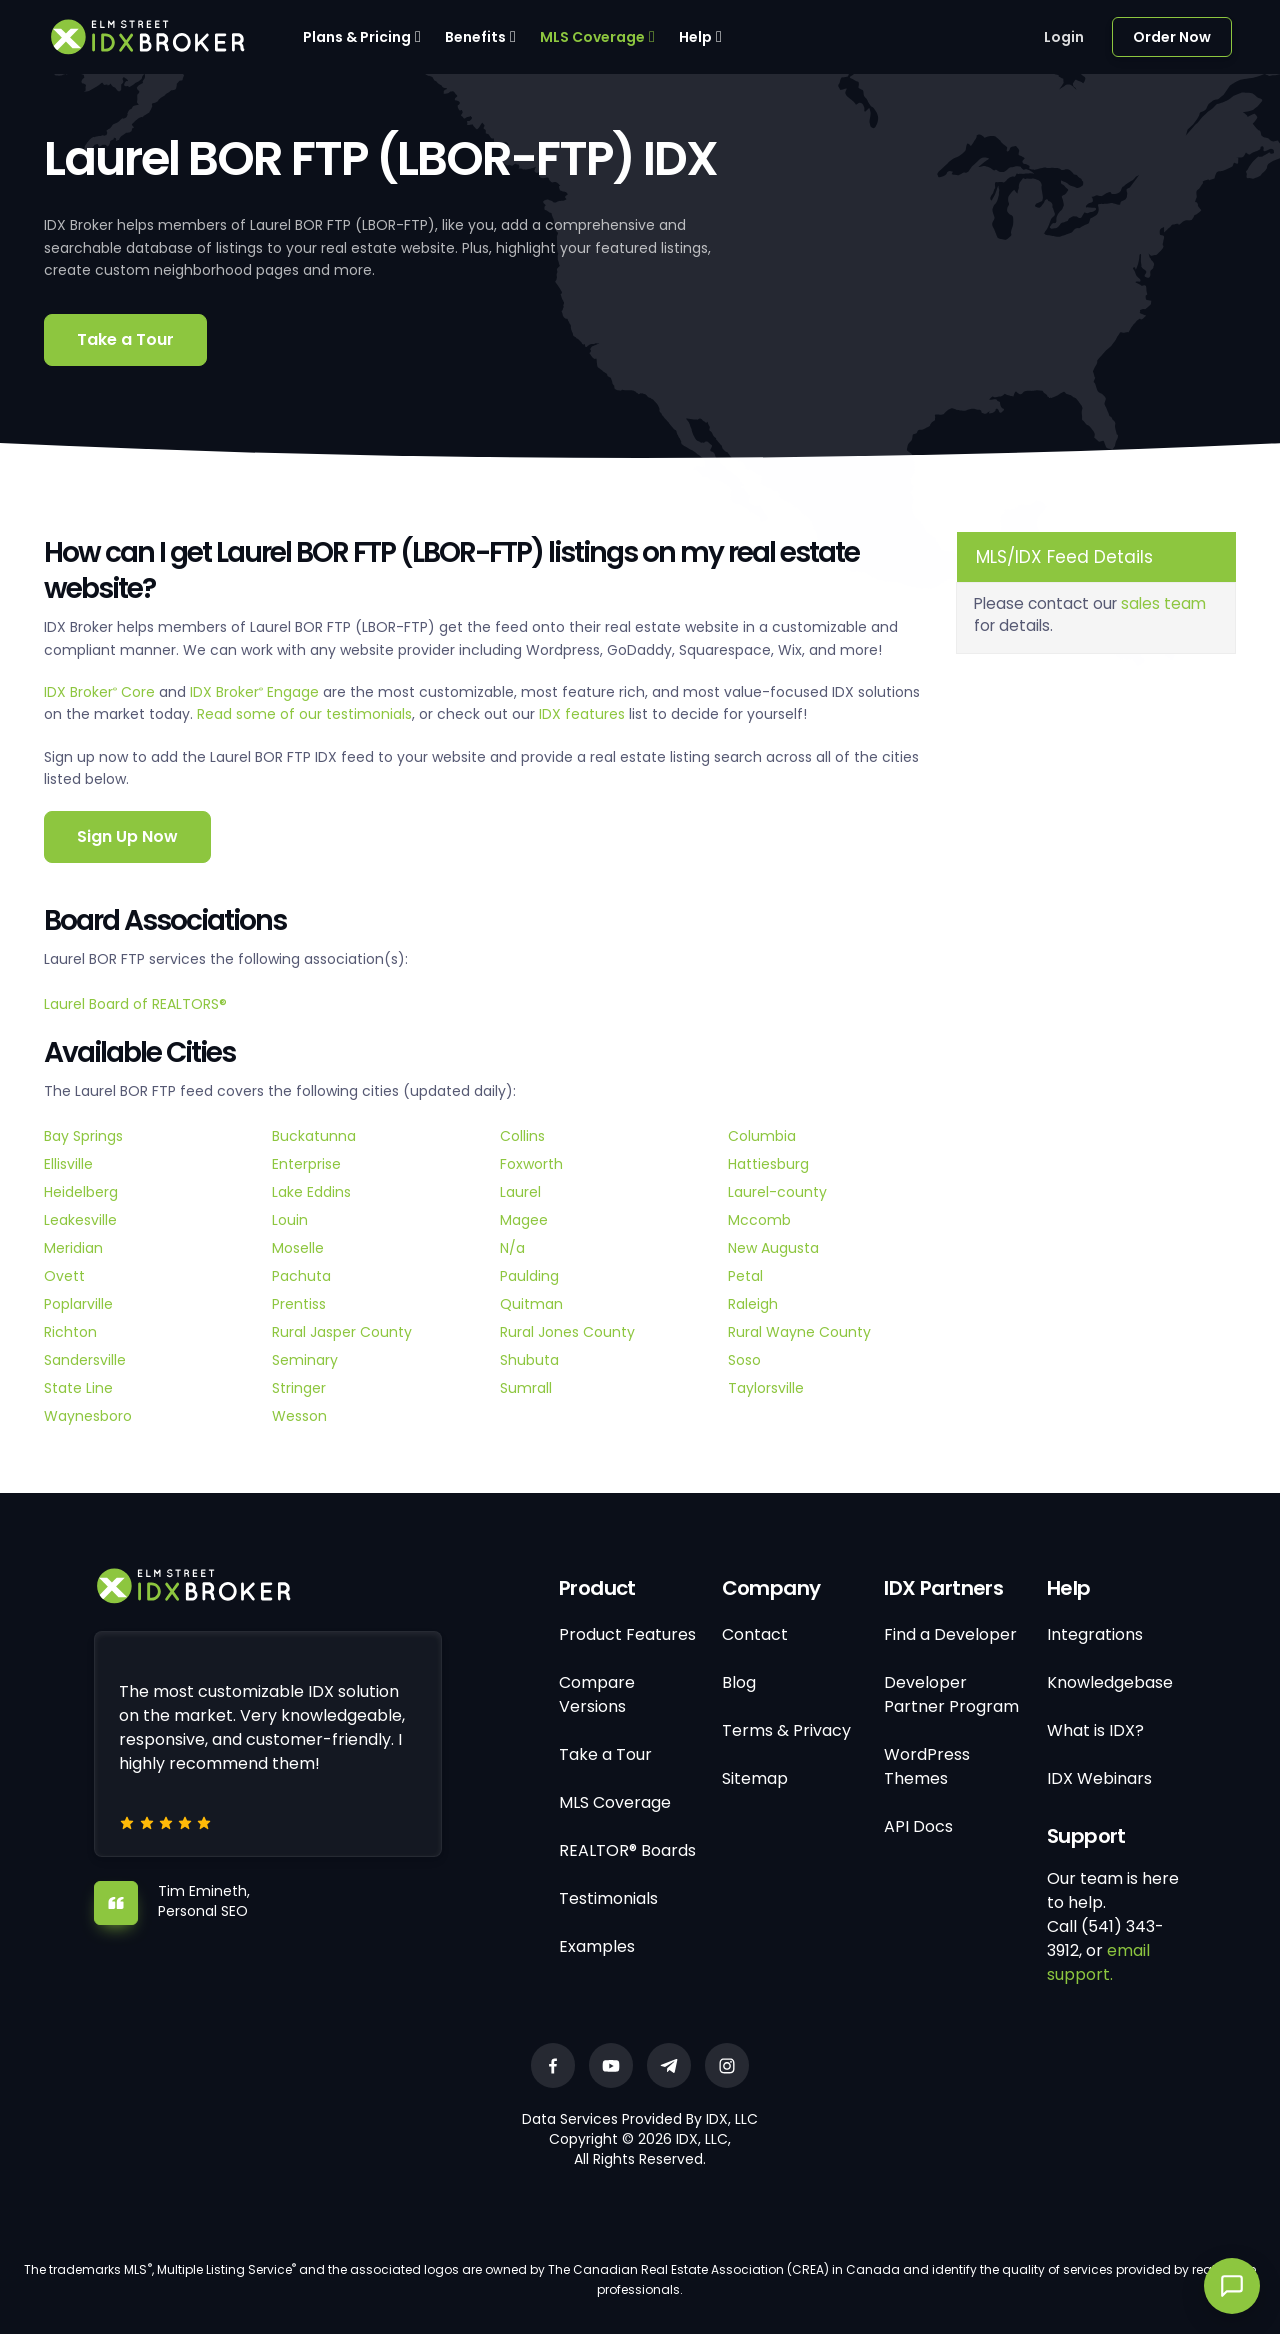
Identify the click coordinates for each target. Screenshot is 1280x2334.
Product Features (627, 1634)
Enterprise (306, 1164)
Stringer (299, 1388)
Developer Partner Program (951, 1694)
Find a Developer (950, 1634)
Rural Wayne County (799, 1332)
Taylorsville (766, 1388)
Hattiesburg (768, 1164)
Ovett (64, 1276)
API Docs (918, 1826)
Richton (70, 1332)
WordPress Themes (927, 1766)
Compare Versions (597, 1694)
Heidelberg (81, 1192)
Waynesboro (88, 1416)
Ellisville (68, 1164)
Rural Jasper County (342, 1332)
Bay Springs (83, 1136)
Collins (522, 1136)
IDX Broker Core (101, 692)
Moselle (298, 1248)
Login (1064, 37)
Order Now (1172, 37)
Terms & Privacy (786, 1730)
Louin (290, 1220)
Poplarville (78, 1304)
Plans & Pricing (357, 37)
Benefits (475, 37)
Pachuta (301, 1276)
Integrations (1095, 1634)
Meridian (73, 1248)
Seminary (305, 1360)
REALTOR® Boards (627, 1850)
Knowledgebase (1110, 1682)
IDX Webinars (1099, 1778)
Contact (755, 1634)
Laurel (520, 1192)
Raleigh (753, 1304)
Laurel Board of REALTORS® (135, 1004)
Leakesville (80, 1220)
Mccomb (759, 1220)
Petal (745, 1276)
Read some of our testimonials (304, 714)
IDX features (582, 714)
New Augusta (773, 1248)
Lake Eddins (311, 1192)
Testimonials (608, 1898)
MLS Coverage (592, 37)
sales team (1163, 603)
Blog (739, 1682)
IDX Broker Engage (256, 692)
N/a (512, 1248)
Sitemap (755, 1778)
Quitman (531, 1304)
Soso (744, 1360)
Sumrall (526, 1388)
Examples (597, 1946)
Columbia (762, 1136)
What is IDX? (1095, 1730)
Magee (524, 1220)
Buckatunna (314, 1136)
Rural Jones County (567, 1332)
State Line (78, 1388)
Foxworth (531, 1164)
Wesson (299, 1416)
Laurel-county (777, 1192)
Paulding (529, 1276)
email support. (1098, 1962)
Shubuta (529, 1360)
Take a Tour (125, 339)
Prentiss (299, 1304)
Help (695, 37)
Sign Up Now (127, 836)
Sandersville (85, 1360)
